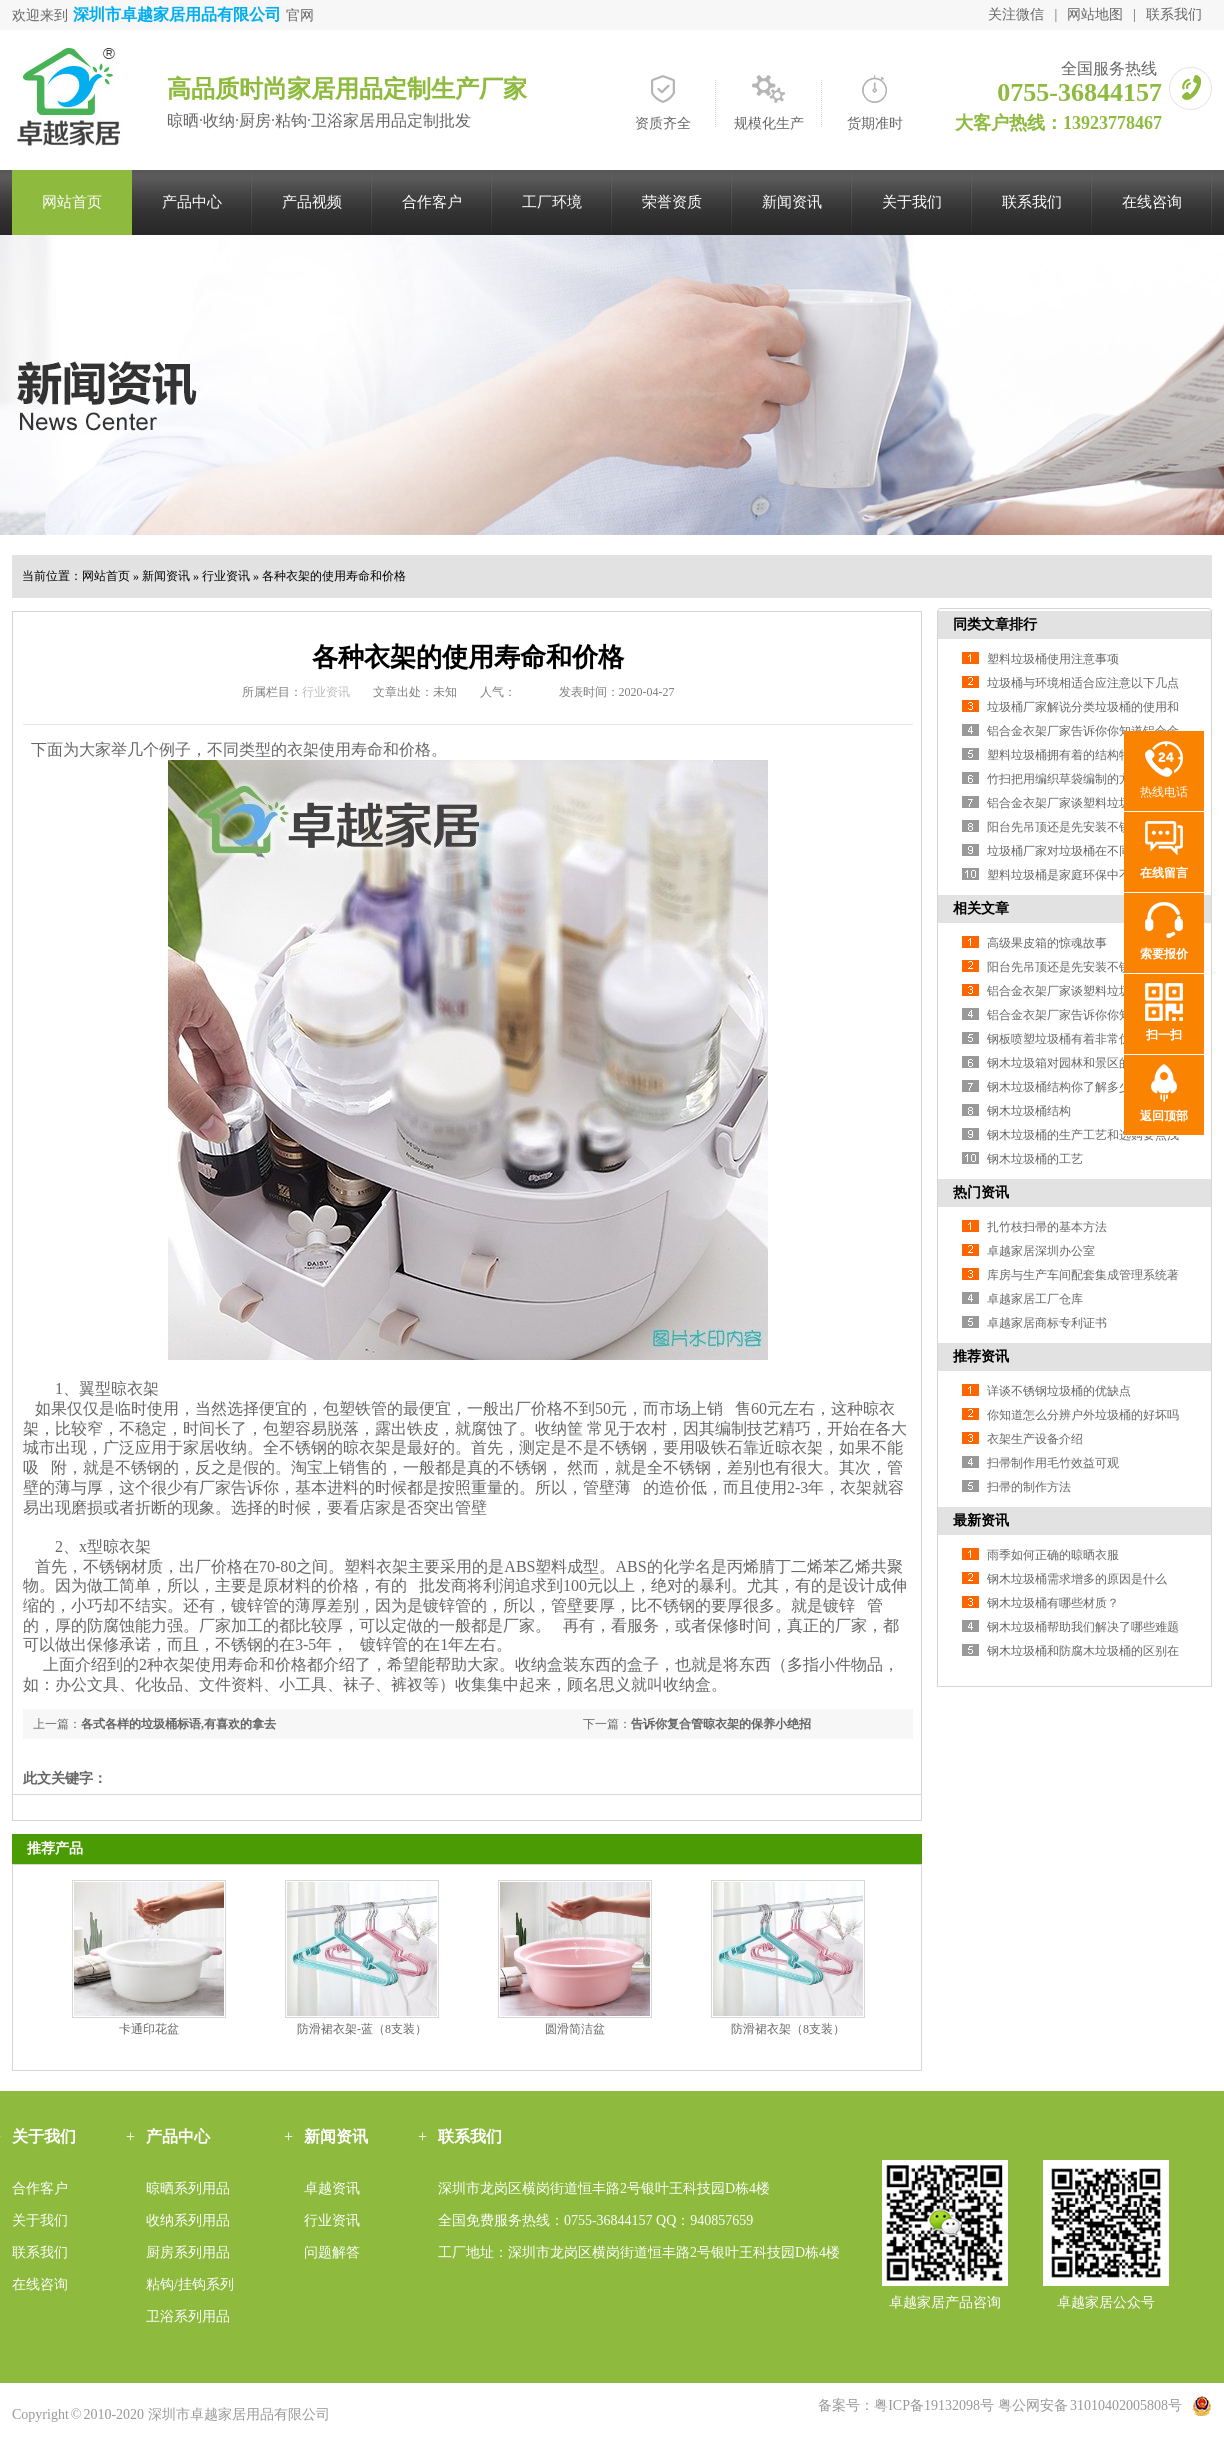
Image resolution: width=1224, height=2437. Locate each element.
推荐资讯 (981, 1356)
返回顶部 (1164, 1116)
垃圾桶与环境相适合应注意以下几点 (1083, 683)
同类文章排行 (995, 624)
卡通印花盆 (149, 2029)
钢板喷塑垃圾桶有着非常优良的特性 (1083, 1039)
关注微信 (1016, 14)
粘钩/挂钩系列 (190, 2284)
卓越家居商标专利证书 (1047, 1323)
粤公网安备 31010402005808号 (1090, 2405)
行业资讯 (226, 576)
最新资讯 (981, 1520)
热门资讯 (981, 1192)
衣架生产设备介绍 (1035, 1439)
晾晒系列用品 (188, 2188)
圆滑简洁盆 (575, 2029)
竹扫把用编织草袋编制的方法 (1065, 779)
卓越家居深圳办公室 (1041, 1251)
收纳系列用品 (188, 2220)
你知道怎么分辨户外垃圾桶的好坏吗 (1083, 1415)
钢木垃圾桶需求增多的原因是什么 (1077, 1579)
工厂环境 (552, 202)
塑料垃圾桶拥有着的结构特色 (1065, 755)
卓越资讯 (332, 2188)
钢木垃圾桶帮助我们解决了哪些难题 (1083, 1627)
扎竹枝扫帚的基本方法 (1047, 1227)
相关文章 (981, 908)
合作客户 (432, 202)
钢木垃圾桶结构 (1029, 1111)
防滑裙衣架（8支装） (788, 2029)
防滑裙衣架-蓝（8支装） (362, 2029)
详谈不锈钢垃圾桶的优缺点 (1059, 1391)
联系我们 (1174, 14)
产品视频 (312, 202)
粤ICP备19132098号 (934, 2405)
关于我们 (912, 202)
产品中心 (192, 202)
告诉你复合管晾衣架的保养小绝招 (721, 1724)
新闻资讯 (792, 202)
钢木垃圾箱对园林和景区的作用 (1071, 1063)
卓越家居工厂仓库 (1035, 1299)
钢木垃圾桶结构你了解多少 (1059, 1087)
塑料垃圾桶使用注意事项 (1053, 659)
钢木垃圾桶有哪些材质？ (1053, 1603)
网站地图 (1095, 14)
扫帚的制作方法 (1029, 1487)
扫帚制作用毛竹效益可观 (1053, 1463)
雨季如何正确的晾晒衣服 (1053, 1555)
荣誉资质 (672, 202)
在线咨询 (1152, 202)
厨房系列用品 (188, 2252)
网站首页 (72, 202)
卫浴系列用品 (188, 2316)
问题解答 (332, 2252)
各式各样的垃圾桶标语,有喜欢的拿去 (178, 1724)
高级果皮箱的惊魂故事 (1047, 943)
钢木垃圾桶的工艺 (1035, 1159)
